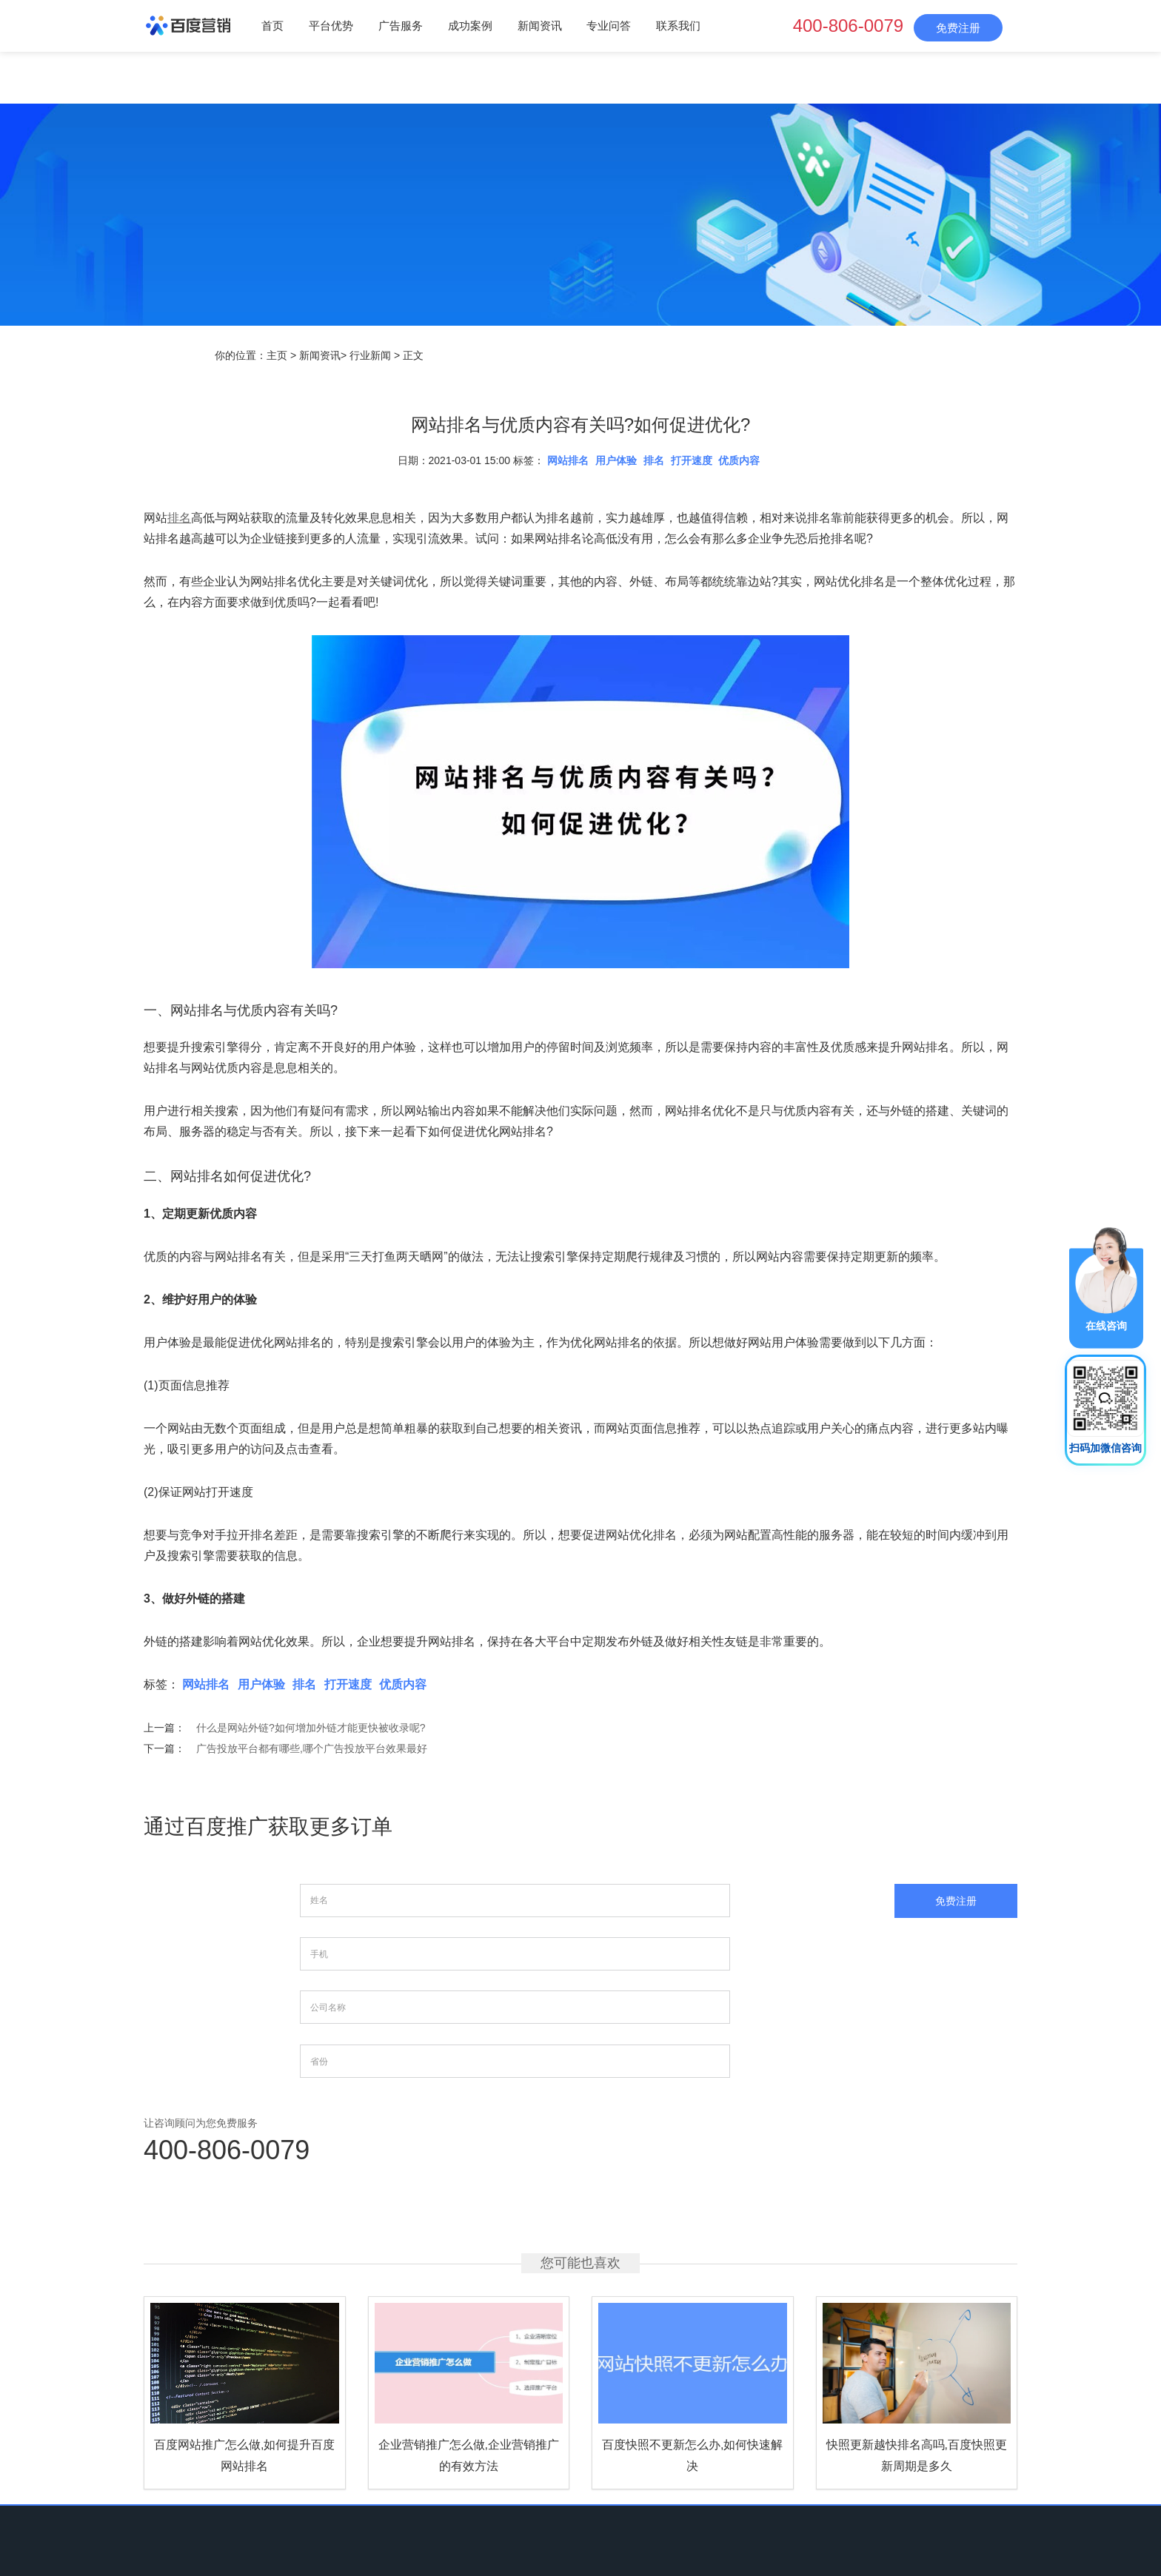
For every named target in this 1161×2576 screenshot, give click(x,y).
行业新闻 (370, 355)
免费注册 (958, 27)
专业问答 (608, 25)
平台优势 (331, 25)
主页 (277, 355)
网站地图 (751, 2477)
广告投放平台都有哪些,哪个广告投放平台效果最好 (311, 1748)
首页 (272, 25)
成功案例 (470, 25)
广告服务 (400, 25)
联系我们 (678, 25)
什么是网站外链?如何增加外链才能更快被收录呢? (311, 1728)
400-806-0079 (848, 26)
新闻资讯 (540, 25)
